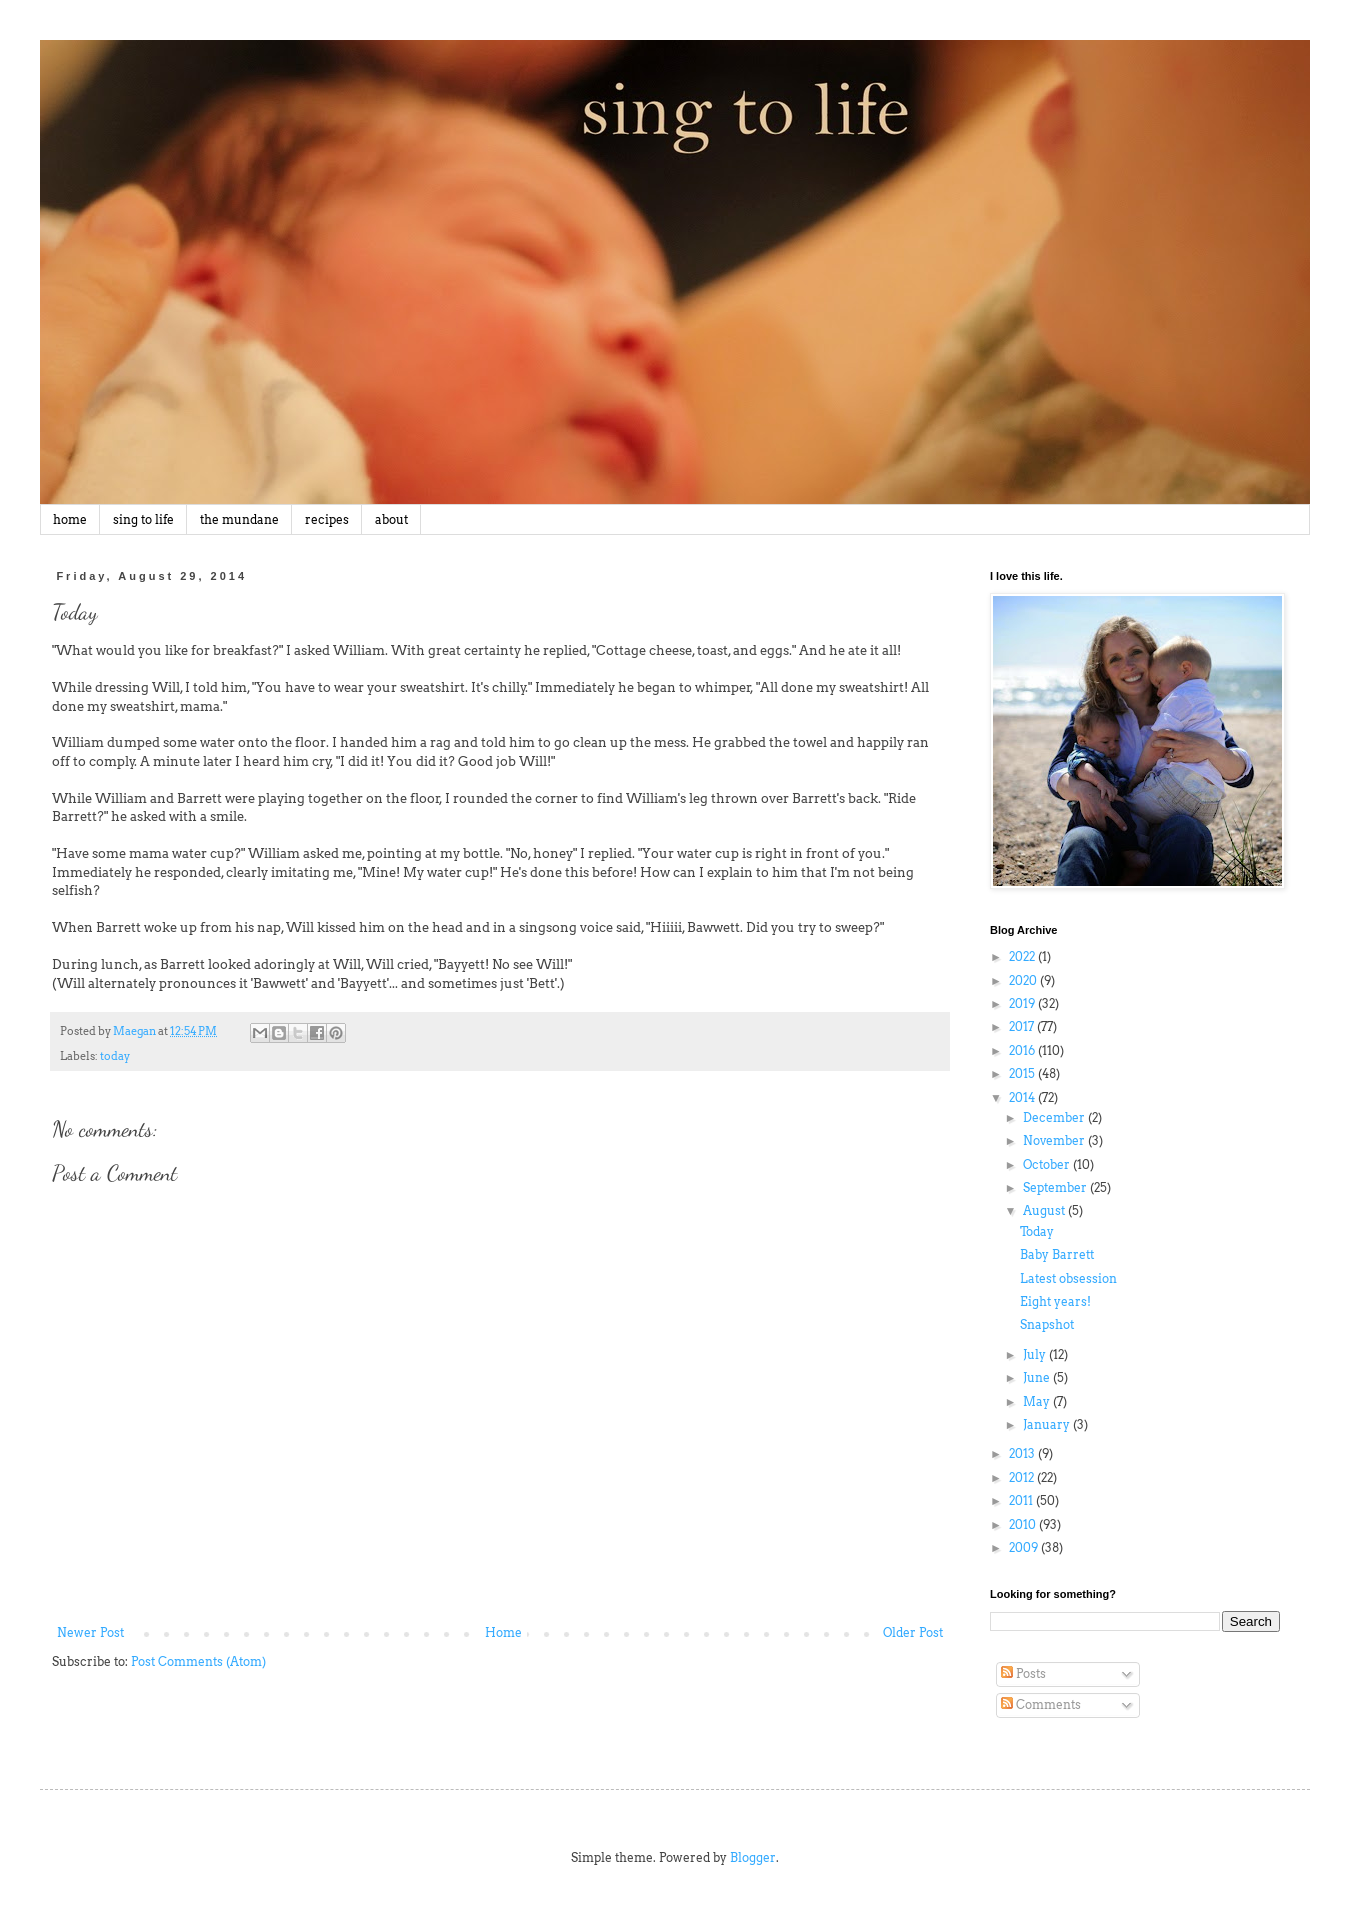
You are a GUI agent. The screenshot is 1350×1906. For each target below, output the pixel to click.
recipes (327, 519)
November (1055, 1140)
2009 (1025, 1547)
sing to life (143, 519)
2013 (1023, 1453)
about (391, 519)
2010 (1024, 1524)
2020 (1024, 980)
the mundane (239, 519)
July (1036, 1354)
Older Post (913, 1632)
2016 (1023, 1050)
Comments (1041, 1704)
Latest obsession (1068, 1278)
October (1048, 1164)
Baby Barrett (1057, 1254)
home (70, 519)
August (1045, 1210)
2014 (1023, 1097)
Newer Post (90, 1632)
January (1048, 1424)
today (115, 1056)
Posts (1023, 1673)
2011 (1022, 1500)
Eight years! (1055, 1301)
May (1038, 1401)
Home (503, 1632)
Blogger (753, 1857)
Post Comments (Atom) (198, 1661)
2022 (1023, 956)
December (1055, 1117)
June (1038, 1377)
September (1056, 1187)
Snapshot (1047, 1324)
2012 (1023, 1477)
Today (1037, 1231)
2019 (1023, 1003)
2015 (1023, 1073)
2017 (1023, 1026)
